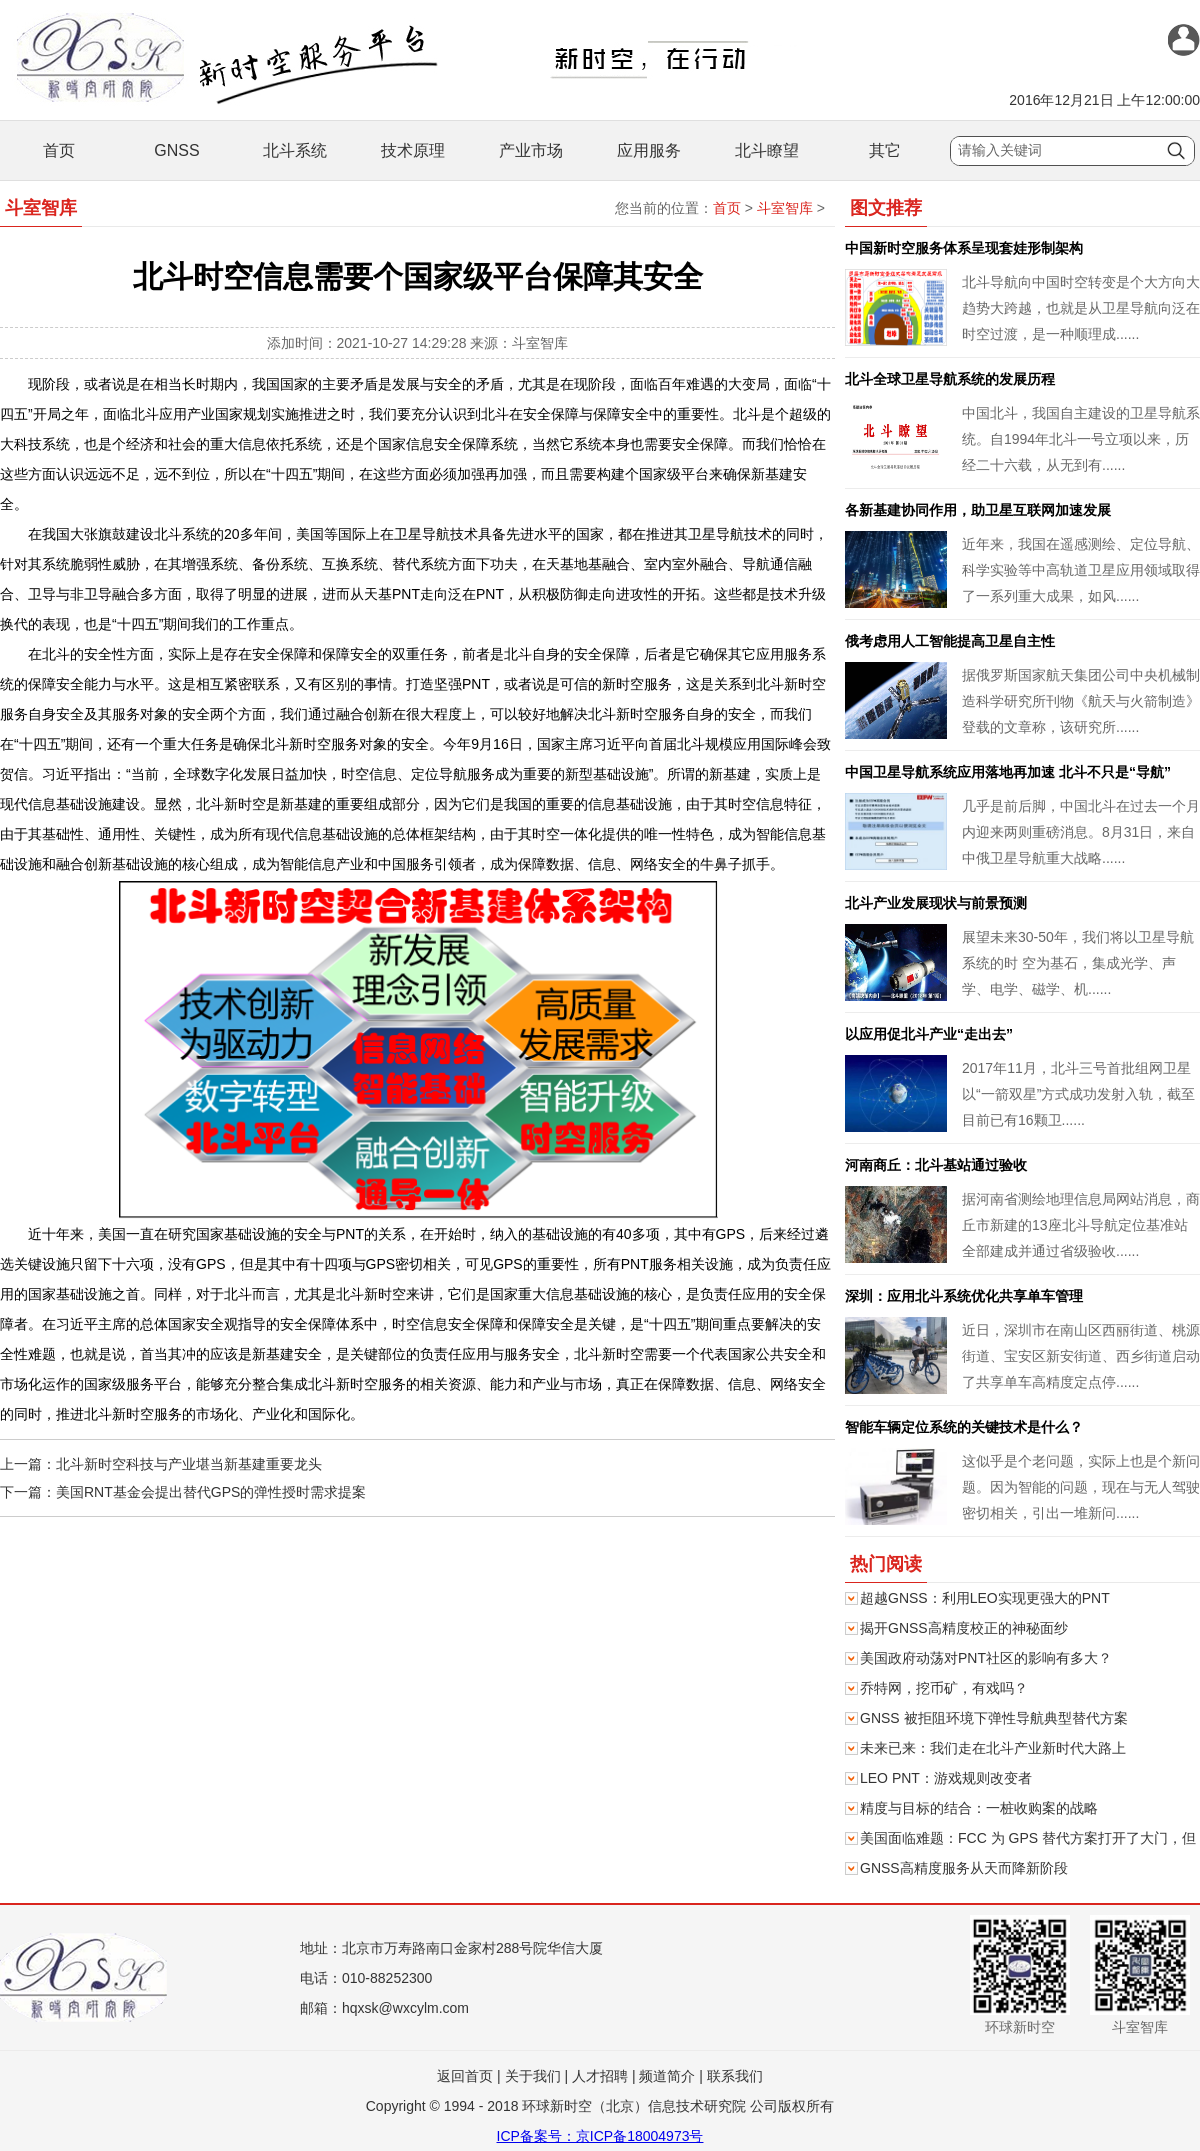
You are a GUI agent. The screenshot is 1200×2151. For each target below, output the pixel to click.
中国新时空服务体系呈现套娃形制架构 (964, 248)
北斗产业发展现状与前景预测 (936, 903)
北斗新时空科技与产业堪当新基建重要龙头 (189, 1464)
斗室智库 (785, 208)
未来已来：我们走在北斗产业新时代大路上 (993, 1748)
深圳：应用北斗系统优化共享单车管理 (964, 1296)
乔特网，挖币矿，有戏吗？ (944, 1688)
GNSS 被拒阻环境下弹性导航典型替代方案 (994, 1718)
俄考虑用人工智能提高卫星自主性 (950, 641)
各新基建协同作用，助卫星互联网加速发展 (978, 510)
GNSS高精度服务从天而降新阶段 (964, 1868)
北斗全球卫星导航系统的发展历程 (950, 379)
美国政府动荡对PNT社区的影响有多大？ (986, 1658)
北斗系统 (295, 150)
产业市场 (531, 150)
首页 (59, 150)
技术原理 (413, 150)
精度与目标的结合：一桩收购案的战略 (979, 1808)
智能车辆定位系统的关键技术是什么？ (964, 1427)
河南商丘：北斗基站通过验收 (936, 1165)
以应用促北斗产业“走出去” (929, 1034)
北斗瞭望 (767, 150)
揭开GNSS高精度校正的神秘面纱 (964, 1628)
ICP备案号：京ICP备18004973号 (600, 2136)
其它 (885, 150)
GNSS (176, 150)
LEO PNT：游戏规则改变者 (946, 1778)
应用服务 (649, 150)
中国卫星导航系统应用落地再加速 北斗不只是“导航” (1008, 772)
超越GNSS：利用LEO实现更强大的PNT (985, 1598)
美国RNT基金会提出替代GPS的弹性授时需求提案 (211, 1492)
